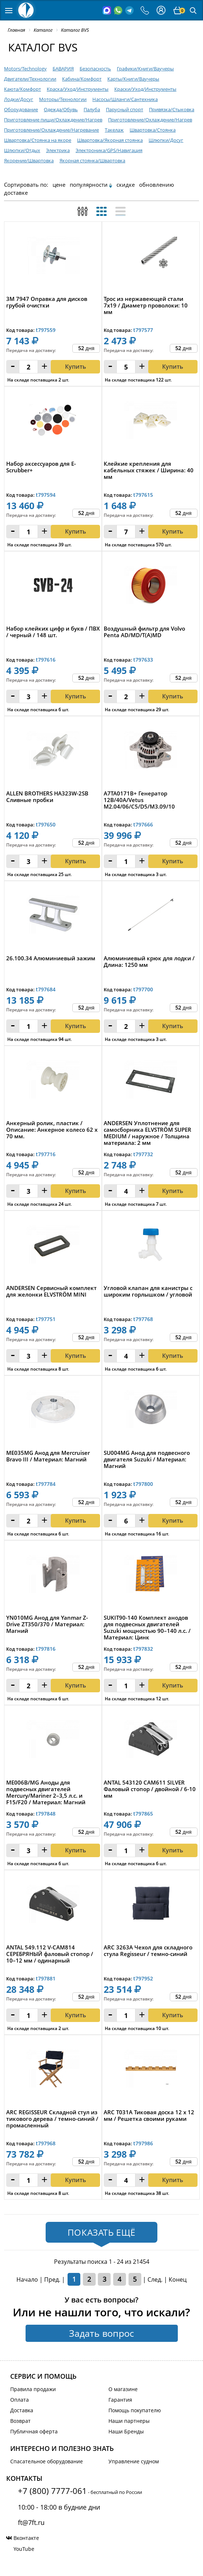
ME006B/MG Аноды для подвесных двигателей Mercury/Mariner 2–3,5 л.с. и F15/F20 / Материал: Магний (45, 1792)
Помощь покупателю (134, 2410)
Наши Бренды (126, 2431)
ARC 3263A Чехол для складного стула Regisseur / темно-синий (148, 1950)
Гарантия (120, 2399)
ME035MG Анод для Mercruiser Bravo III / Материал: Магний (48, 1456)
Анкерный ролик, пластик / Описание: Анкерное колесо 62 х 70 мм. (51, 1130)
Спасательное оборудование (46, 2461)
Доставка (21, 2410)
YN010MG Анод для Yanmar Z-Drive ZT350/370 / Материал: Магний (47, 1624)
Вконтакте (26, 2538)
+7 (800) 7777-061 (52, 2490)
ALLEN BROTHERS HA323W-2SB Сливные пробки (47, 796)
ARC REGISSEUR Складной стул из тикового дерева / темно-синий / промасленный (52, 2119)
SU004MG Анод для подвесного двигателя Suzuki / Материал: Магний (147, 1459)
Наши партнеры (129, 2420)
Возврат (20, 2420)
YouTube (24, 2549)
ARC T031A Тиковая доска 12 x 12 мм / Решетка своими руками (149, 2115)
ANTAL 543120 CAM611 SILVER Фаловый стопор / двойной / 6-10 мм (150, 1789)
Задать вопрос (101, 2333)
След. (155, 2279)
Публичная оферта (34, 2431)
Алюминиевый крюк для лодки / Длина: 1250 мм (149, 961)
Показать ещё (101, 2232)
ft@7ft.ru (31, 2522)
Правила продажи (33, 2389)
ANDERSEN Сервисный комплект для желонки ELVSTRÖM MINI (51, 1291)
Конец (178, 2279)
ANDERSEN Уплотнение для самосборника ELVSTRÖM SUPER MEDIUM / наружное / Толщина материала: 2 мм (147, 1133)
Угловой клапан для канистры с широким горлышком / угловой (148, 1291)
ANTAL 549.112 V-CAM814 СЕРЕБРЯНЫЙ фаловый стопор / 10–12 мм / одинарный (49, 1954)
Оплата (19, 2399)
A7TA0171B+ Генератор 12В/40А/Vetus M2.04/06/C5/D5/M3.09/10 (139, 800)
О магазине (123, 2389)
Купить (75, 861)
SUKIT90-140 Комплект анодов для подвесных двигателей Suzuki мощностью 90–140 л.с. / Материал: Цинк (147, 1627)
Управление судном (133, 2461)
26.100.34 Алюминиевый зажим (50, 958)
